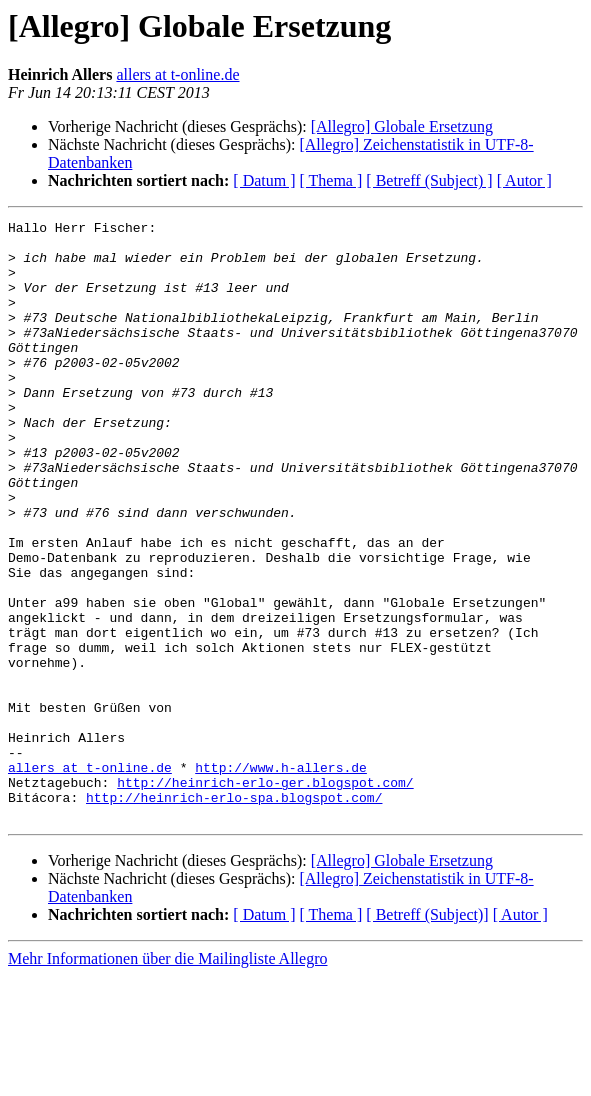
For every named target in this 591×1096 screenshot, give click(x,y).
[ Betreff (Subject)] (427, 1034)
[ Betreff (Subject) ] (429, 180)
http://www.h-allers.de (281, 878)
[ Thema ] (331, 180)
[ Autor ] (524, 180)
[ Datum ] (264, 180)
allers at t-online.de (177, 74)
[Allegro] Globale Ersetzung (402, 126)
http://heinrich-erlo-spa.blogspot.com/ (234, 914)
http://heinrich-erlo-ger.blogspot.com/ (265, 896)
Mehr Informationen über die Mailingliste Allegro (167, 1078)
